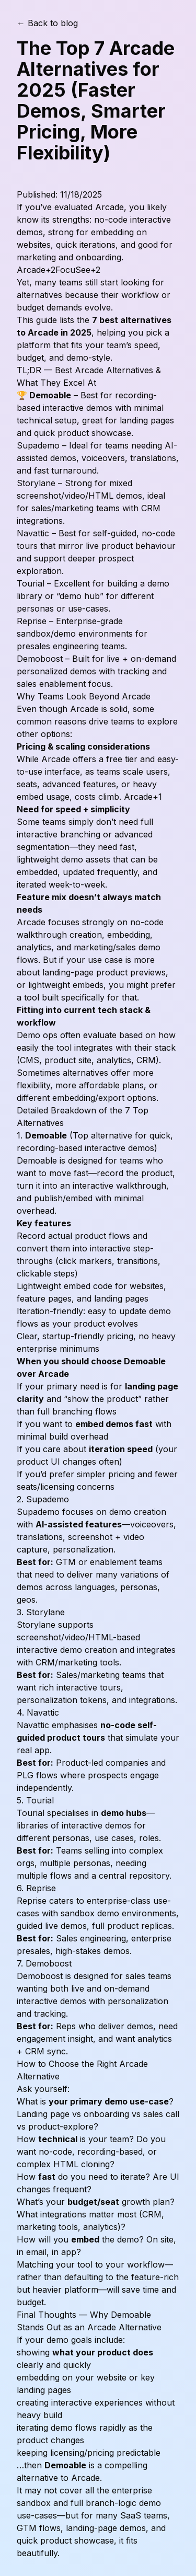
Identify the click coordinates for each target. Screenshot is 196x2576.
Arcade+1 (143, 796)
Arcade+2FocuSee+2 (58, 269)
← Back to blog (47, 23)
